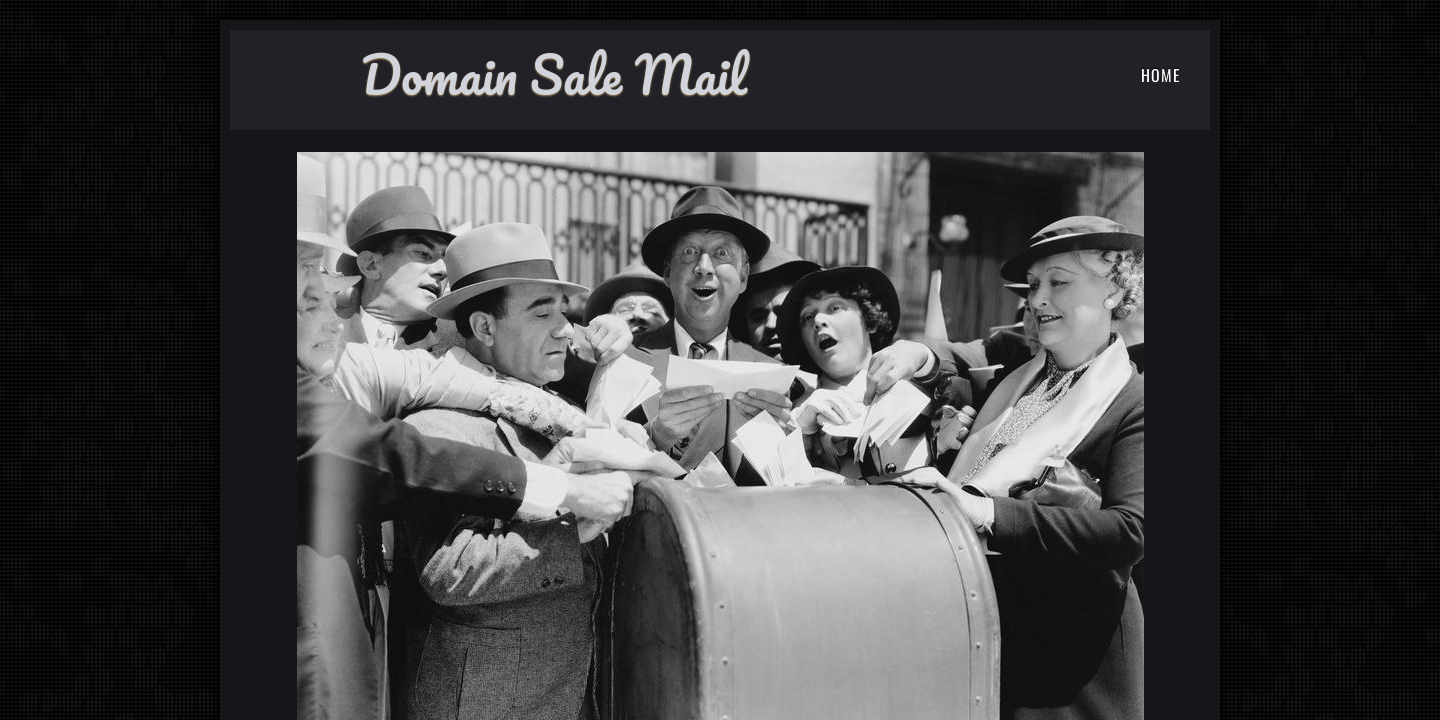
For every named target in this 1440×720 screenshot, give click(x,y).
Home (1161, 75)
